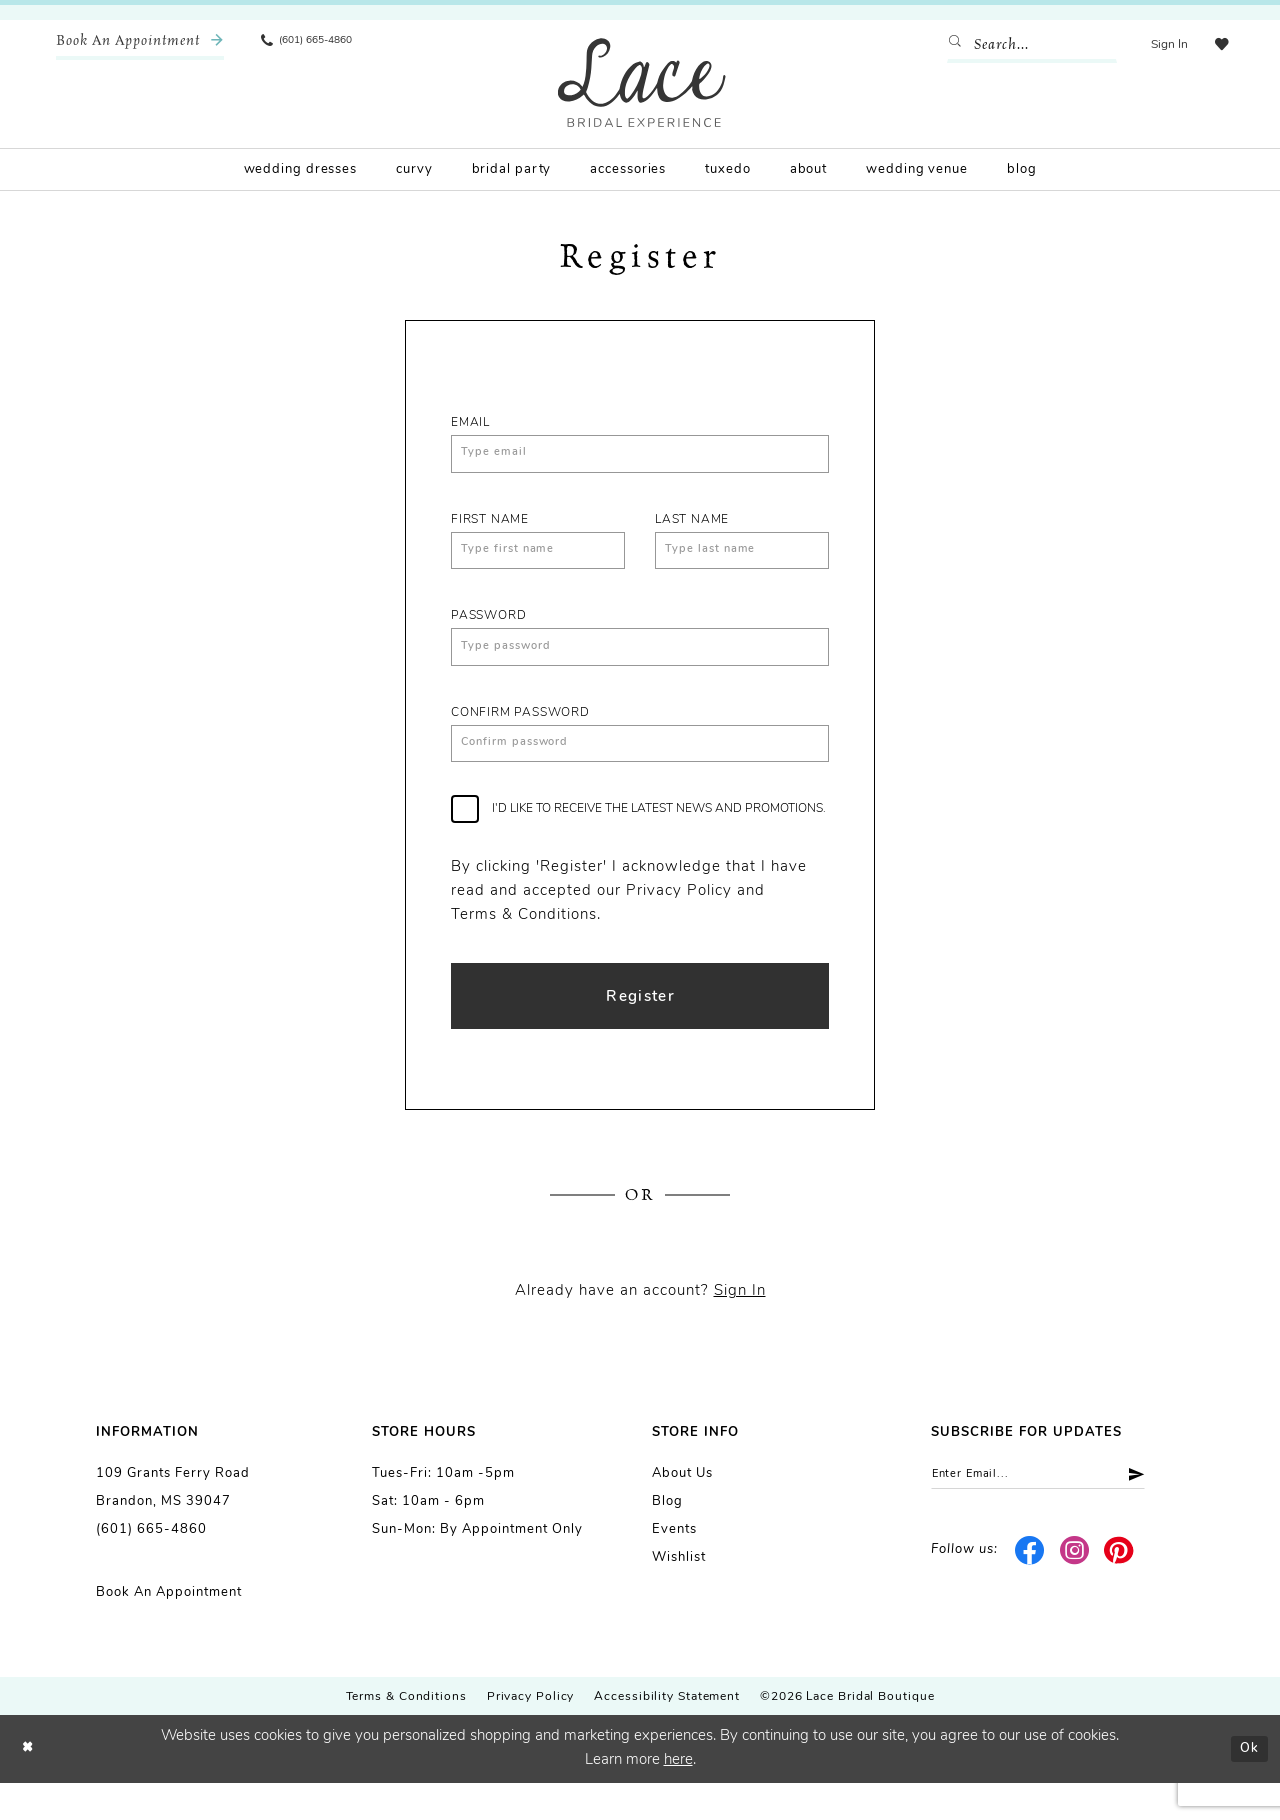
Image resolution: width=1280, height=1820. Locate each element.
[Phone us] (316, 45)
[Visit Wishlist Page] (1219, 45)
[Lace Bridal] (642, 82)
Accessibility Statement (667, 1734)
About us (682, 1510)
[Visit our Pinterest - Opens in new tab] (1119, 1593)
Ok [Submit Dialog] (1246, 1785)
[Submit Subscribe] (1166, 1514)
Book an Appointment (169, 1629)
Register (640, 1028)
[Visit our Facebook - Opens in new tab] (1030, 1593)
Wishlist (679, 1594)
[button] (1162, 45)
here (678, 1797)
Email (470, 423)
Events (674, 1566)
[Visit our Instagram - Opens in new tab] (1074, 1593)
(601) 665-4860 (151, 1566)
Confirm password (520, 732)
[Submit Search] (953, 45)
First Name (490, 526)
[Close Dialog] (30, 1785)
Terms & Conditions (406, 1734)
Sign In (740, 1328)
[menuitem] (140, 45)
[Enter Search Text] (1025, 45)
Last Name (692, 526)
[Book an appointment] (140, 45)
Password (488, 629)
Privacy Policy (531, 1734)
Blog (667, 1538)
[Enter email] (1057, 1514)
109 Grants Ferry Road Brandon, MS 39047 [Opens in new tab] (173, 1524)
